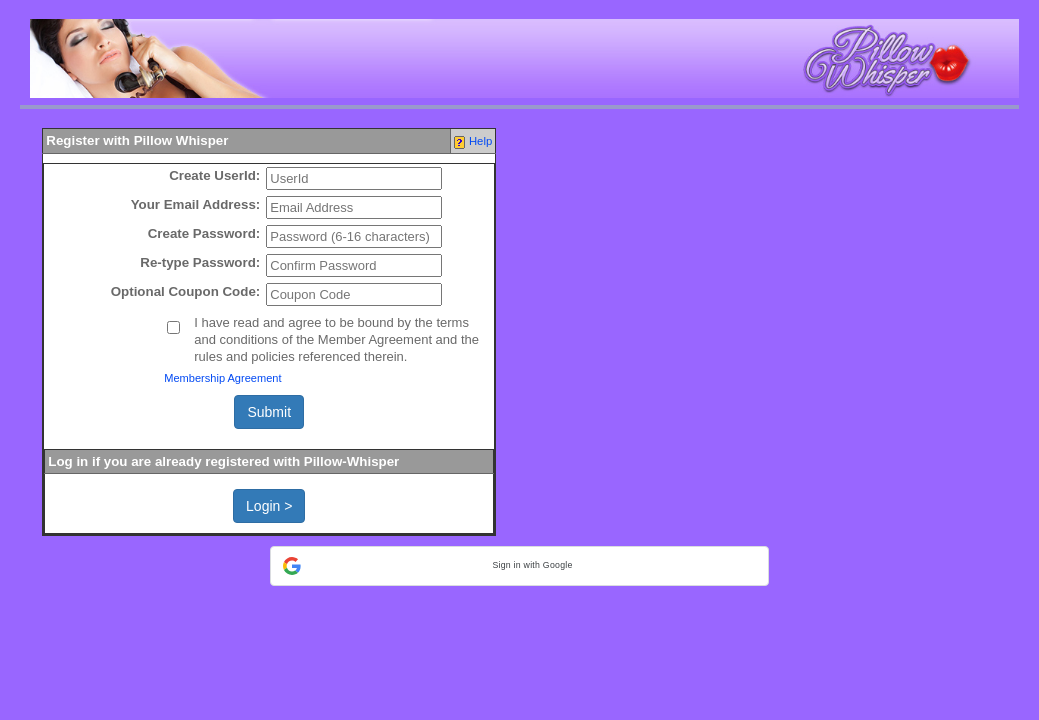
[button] (520, 566)
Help (480, 141)
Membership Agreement (222, 378)
